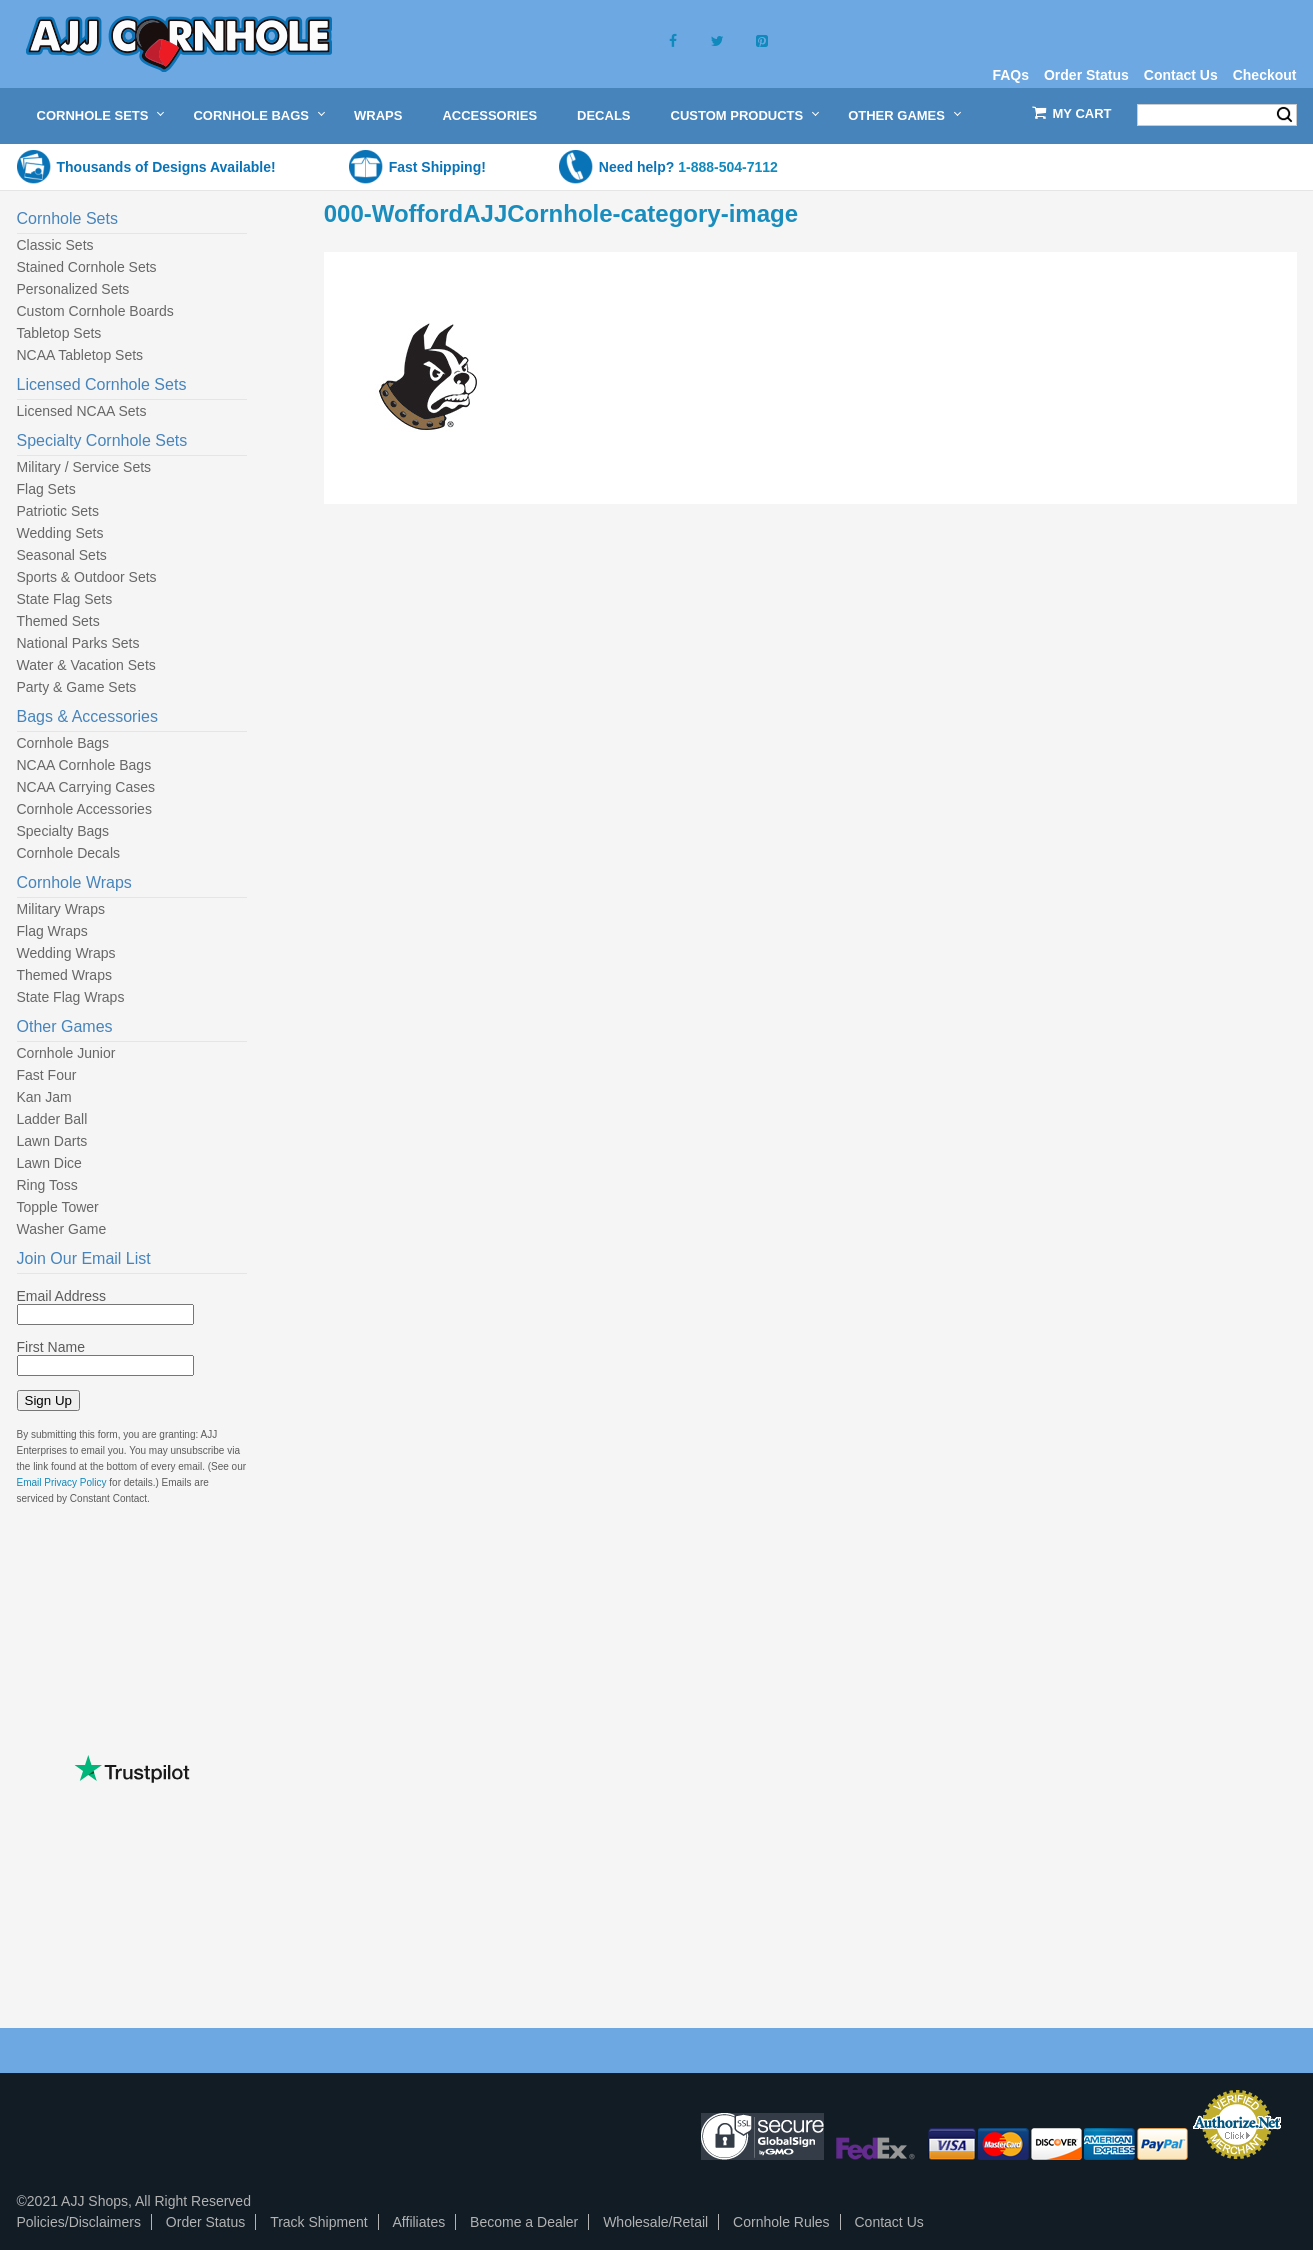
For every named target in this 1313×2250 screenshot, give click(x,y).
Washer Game (62, 1229)
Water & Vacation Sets (86, 665)
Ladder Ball (52, 1119)
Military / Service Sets (84, 467)
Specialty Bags (63, 831)
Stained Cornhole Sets (87, 267)
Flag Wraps (52, 931)
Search (1284, 115)
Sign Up (48, 1400)
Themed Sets (58, 621)
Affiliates (419, 2222)
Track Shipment (319, 2222)
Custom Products (737, 115)
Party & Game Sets (77, 687)
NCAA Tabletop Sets (80, 355)
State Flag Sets (65, 599)
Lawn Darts (52, 1141)
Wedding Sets (60, 533)
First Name (51, 1347)
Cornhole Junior (66, 1053)
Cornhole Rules (781, 2222)
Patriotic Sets (58, 511)
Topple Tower (58, 1207)
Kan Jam (44, 1097)
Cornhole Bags (251, 115)
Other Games (896, 115)
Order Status (1086, 75)
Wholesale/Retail (655, 2222)
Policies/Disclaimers (79, 2222)
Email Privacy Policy (62, 1482)
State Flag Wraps (71, 997)
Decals (603, 115)
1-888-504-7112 (728, 167)
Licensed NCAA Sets (82, 411)
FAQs (1010, 75)
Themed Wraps (64, 975)
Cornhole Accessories (84, 809)
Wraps (378, 115)
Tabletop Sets (59, 333)
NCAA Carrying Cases (86, 787)
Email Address (61, 1296)
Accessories (489, 115)
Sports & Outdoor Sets (87, 577)
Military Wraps (61, 909)
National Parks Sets (78, 643)
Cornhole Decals (69, 853)
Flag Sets (46, 489)
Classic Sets (55, 245)
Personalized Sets (73, 289)
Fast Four (47, 1075)
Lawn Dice (49, 1163)
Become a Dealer (524, 2222)
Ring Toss (47, 1185)
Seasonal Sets (62, 555)
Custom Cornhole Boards (95, 311)
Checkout (1265, 75)
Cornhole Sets (93, 115)
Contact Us (1181, 75)
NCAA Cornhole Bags (84, 765)
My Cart (1082, 113)
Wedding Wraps (66, 953)
